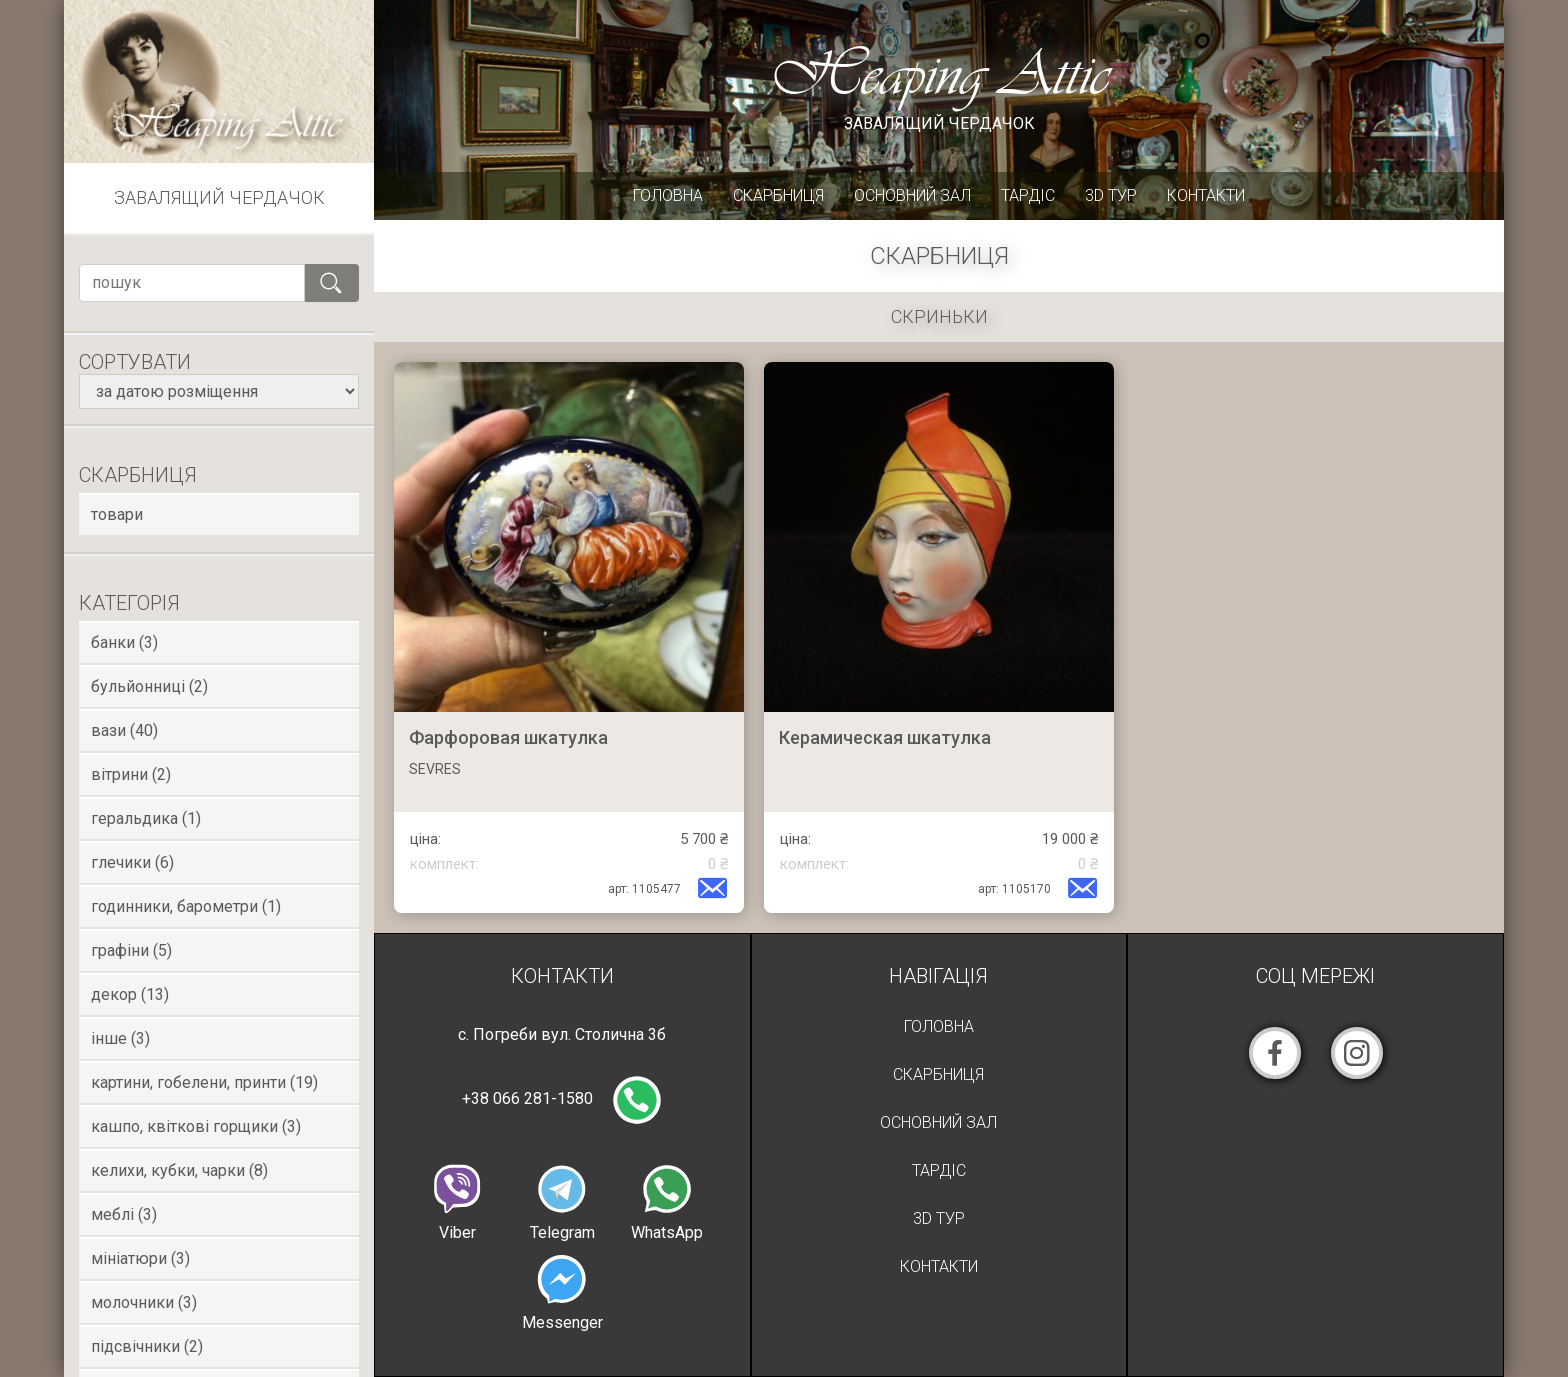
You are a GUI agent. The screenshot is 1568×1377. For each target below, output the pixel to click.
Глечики (132, 862)
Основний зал (912, 195)
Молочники (144, 1302)
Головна (668, 195)
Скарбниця (778, 195)
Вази (124, 730)
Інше (120, 1038)
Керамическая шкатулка (885, 737)
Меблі (124, 1214)
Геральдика (146, 818)
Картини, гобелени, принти (204, 1082)
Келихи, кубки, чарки (179, 1170)
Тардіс (1028, 195)
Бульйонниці (149, 686)
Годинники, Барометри (186, 906)
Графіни (131, 950)
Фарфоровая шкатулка (508, 737)
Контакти (1206, 195)
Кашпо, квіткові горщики (196, 1126)
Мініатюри (140, 1258)
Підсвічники (147, 1346)
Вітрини (131, 774)
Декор (130, 994)
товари (117, 514)
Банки (124, 642)
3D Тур (1111, 195)
